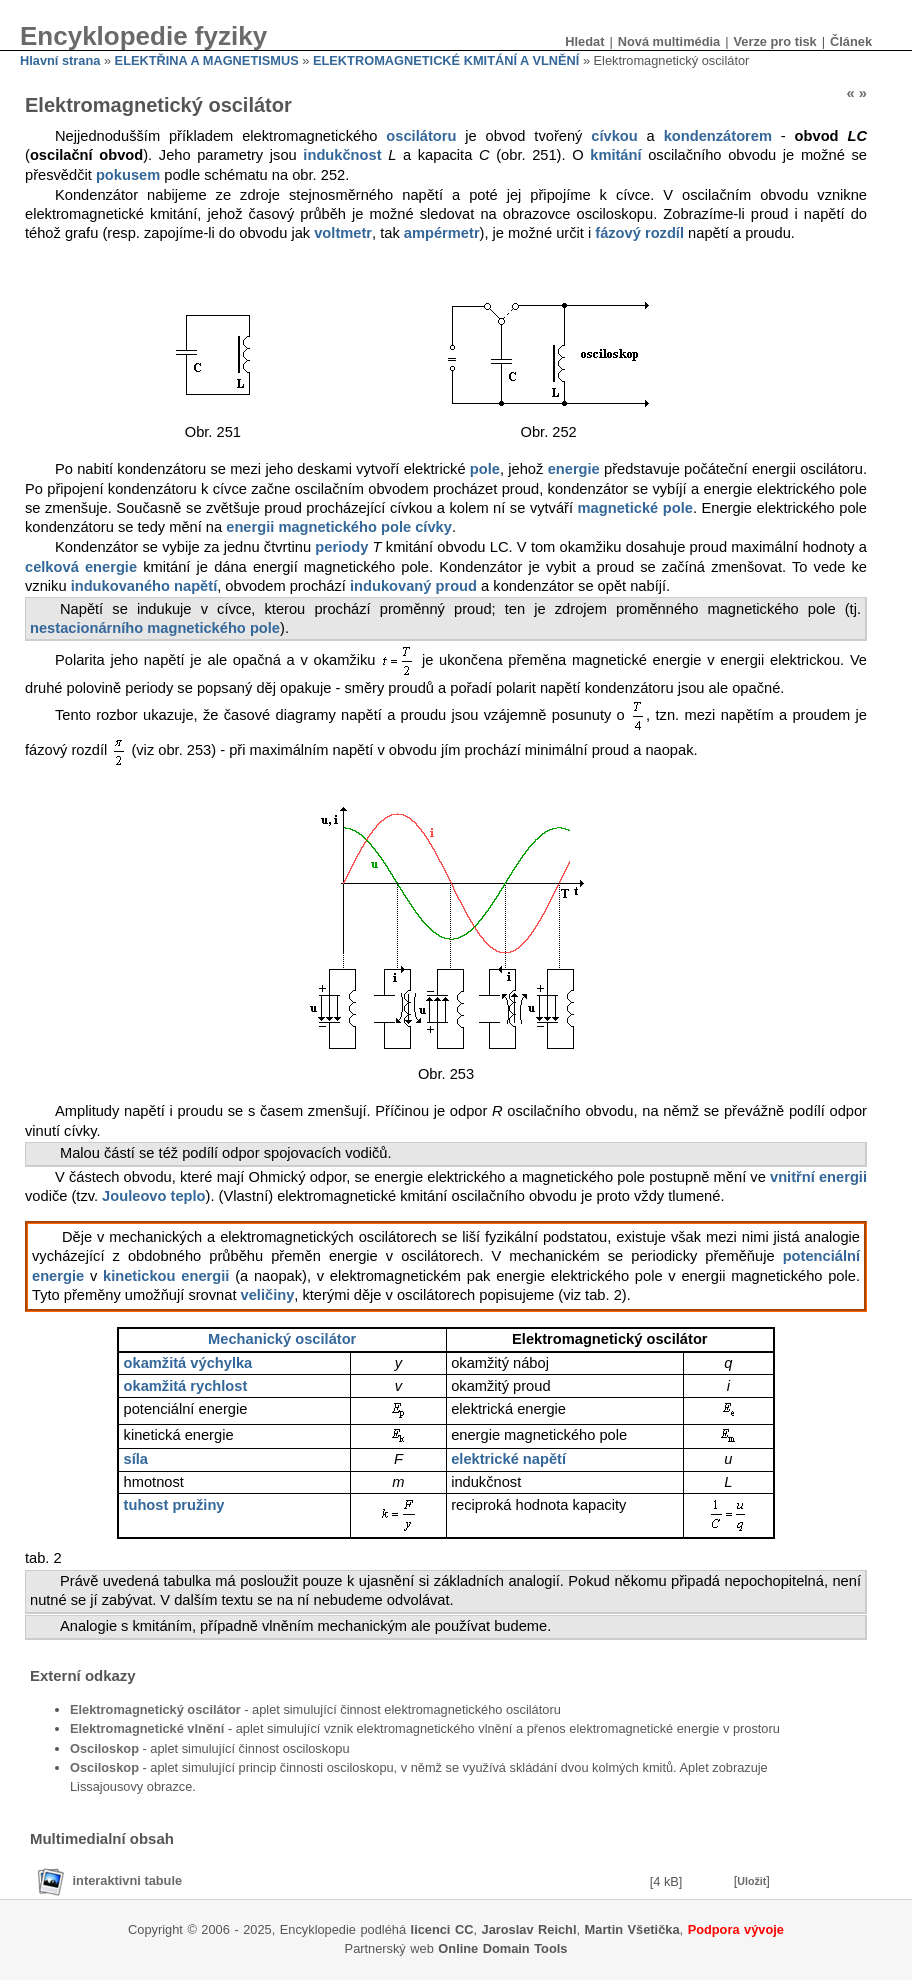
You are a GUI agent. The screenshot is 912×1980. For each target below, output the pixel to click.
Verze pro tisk (774, 41)
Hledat (584, 41)
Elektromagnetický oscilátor (155, 1709)
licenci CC (442, 1929)
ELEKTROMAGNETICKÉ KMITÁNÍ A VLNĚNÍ (446, 60)
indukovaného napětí (144, 586)
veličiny (268, 1295)
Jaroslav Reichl (529, 1929)
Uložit (751, 1881)
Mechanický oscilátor (282, 1339)
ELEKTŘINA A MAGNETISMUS (207, 60)
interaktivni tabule (128, 1880)
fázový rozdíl (639, 233)
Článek (851, 41)
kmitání (615, 155)
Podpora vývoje (736, 1929)
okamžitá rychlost (186, 1386)
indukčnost (342, 155)
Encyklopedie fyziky (143, 36)
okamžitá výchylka (188, 1363)
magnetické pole (635, 508)
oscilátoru (421, 136)
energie (574, 469)
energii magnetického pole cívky (339, 527)
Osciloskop (104, 1748)
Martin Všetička (632, 1929)
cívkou (614, 136)
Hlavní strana (60, 60)
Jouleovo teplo (153, 1196)
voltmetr (343, 233)
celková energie (81, 567)
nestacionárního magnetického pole (155, 628)
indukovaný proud (413, 586)
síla (136, 1459)
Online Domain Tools (502, 1948)
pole (485, 469)
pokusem (128, 175)
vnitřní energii (818, 1177)
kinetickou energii (166, 1276)
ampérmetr (442, 233)
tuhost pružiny (174, 1505)
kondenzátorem (718, 136)
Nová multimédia (669, 41)
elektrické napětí (508, 1459)
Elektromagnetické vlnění (147, 1728)
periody (341, 547)
